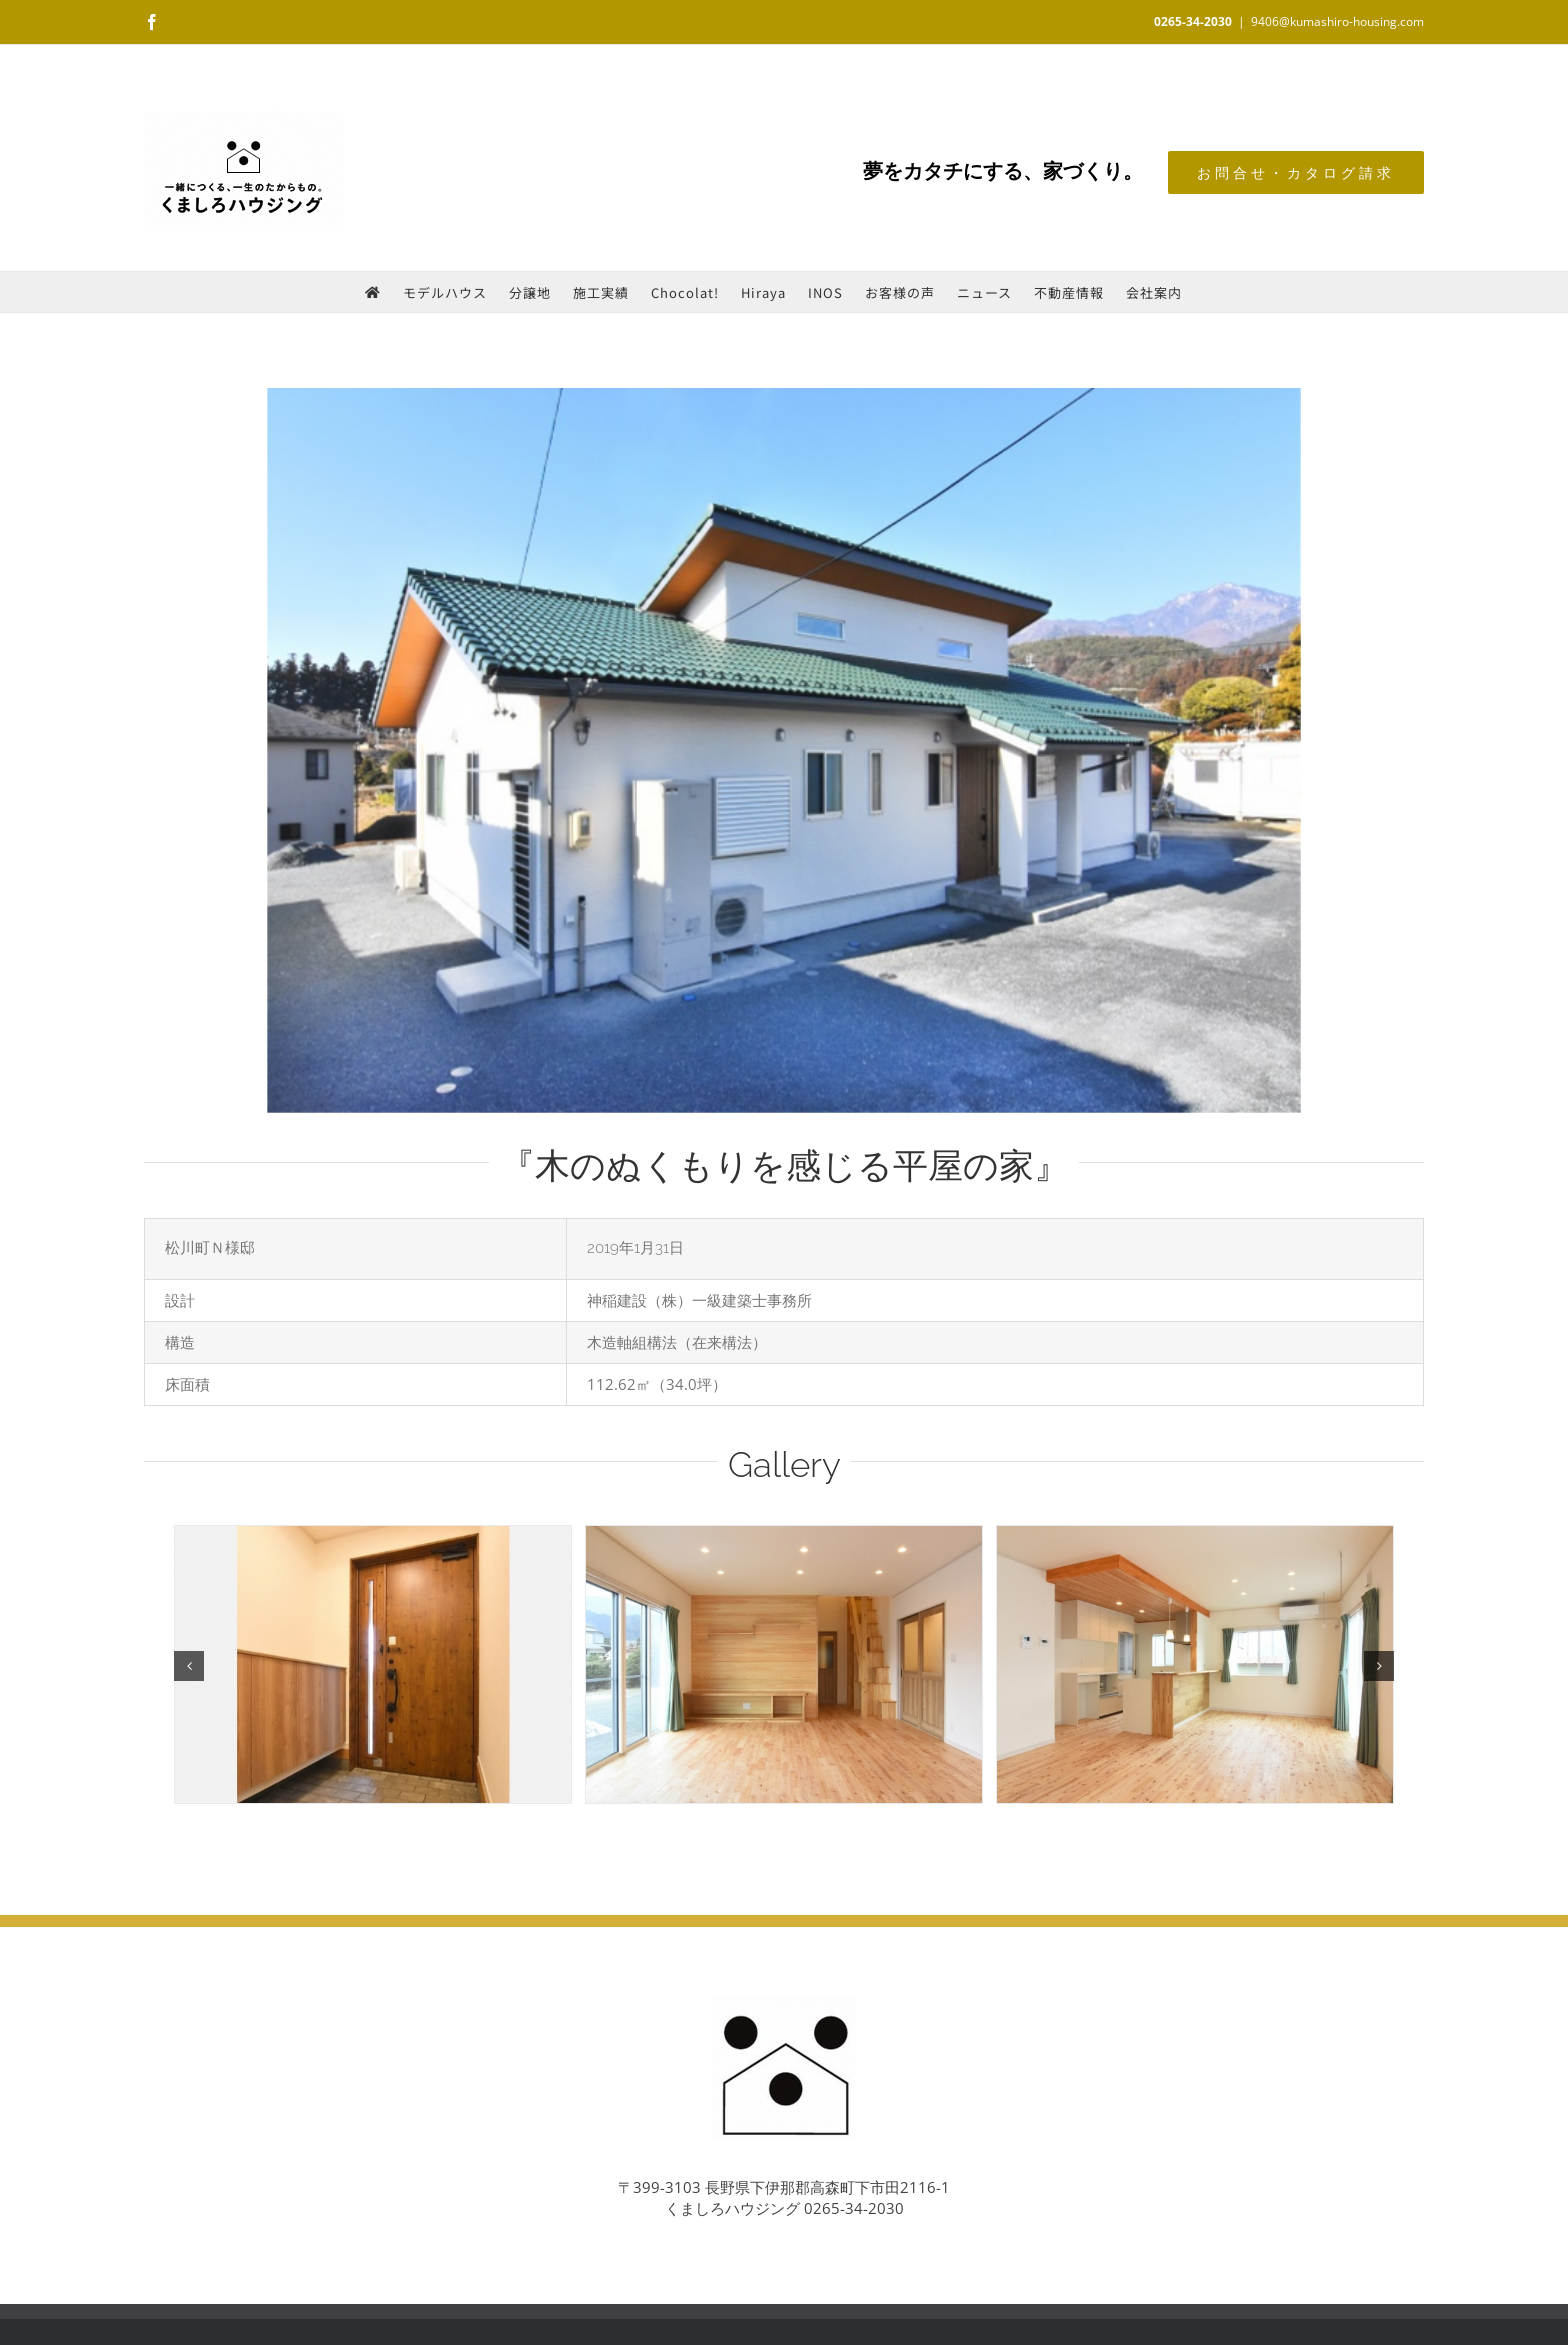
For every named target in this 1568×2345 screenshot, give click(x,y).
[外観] (784, 750)
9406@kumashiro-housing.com (1337, 21)
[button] (189, 1666)
